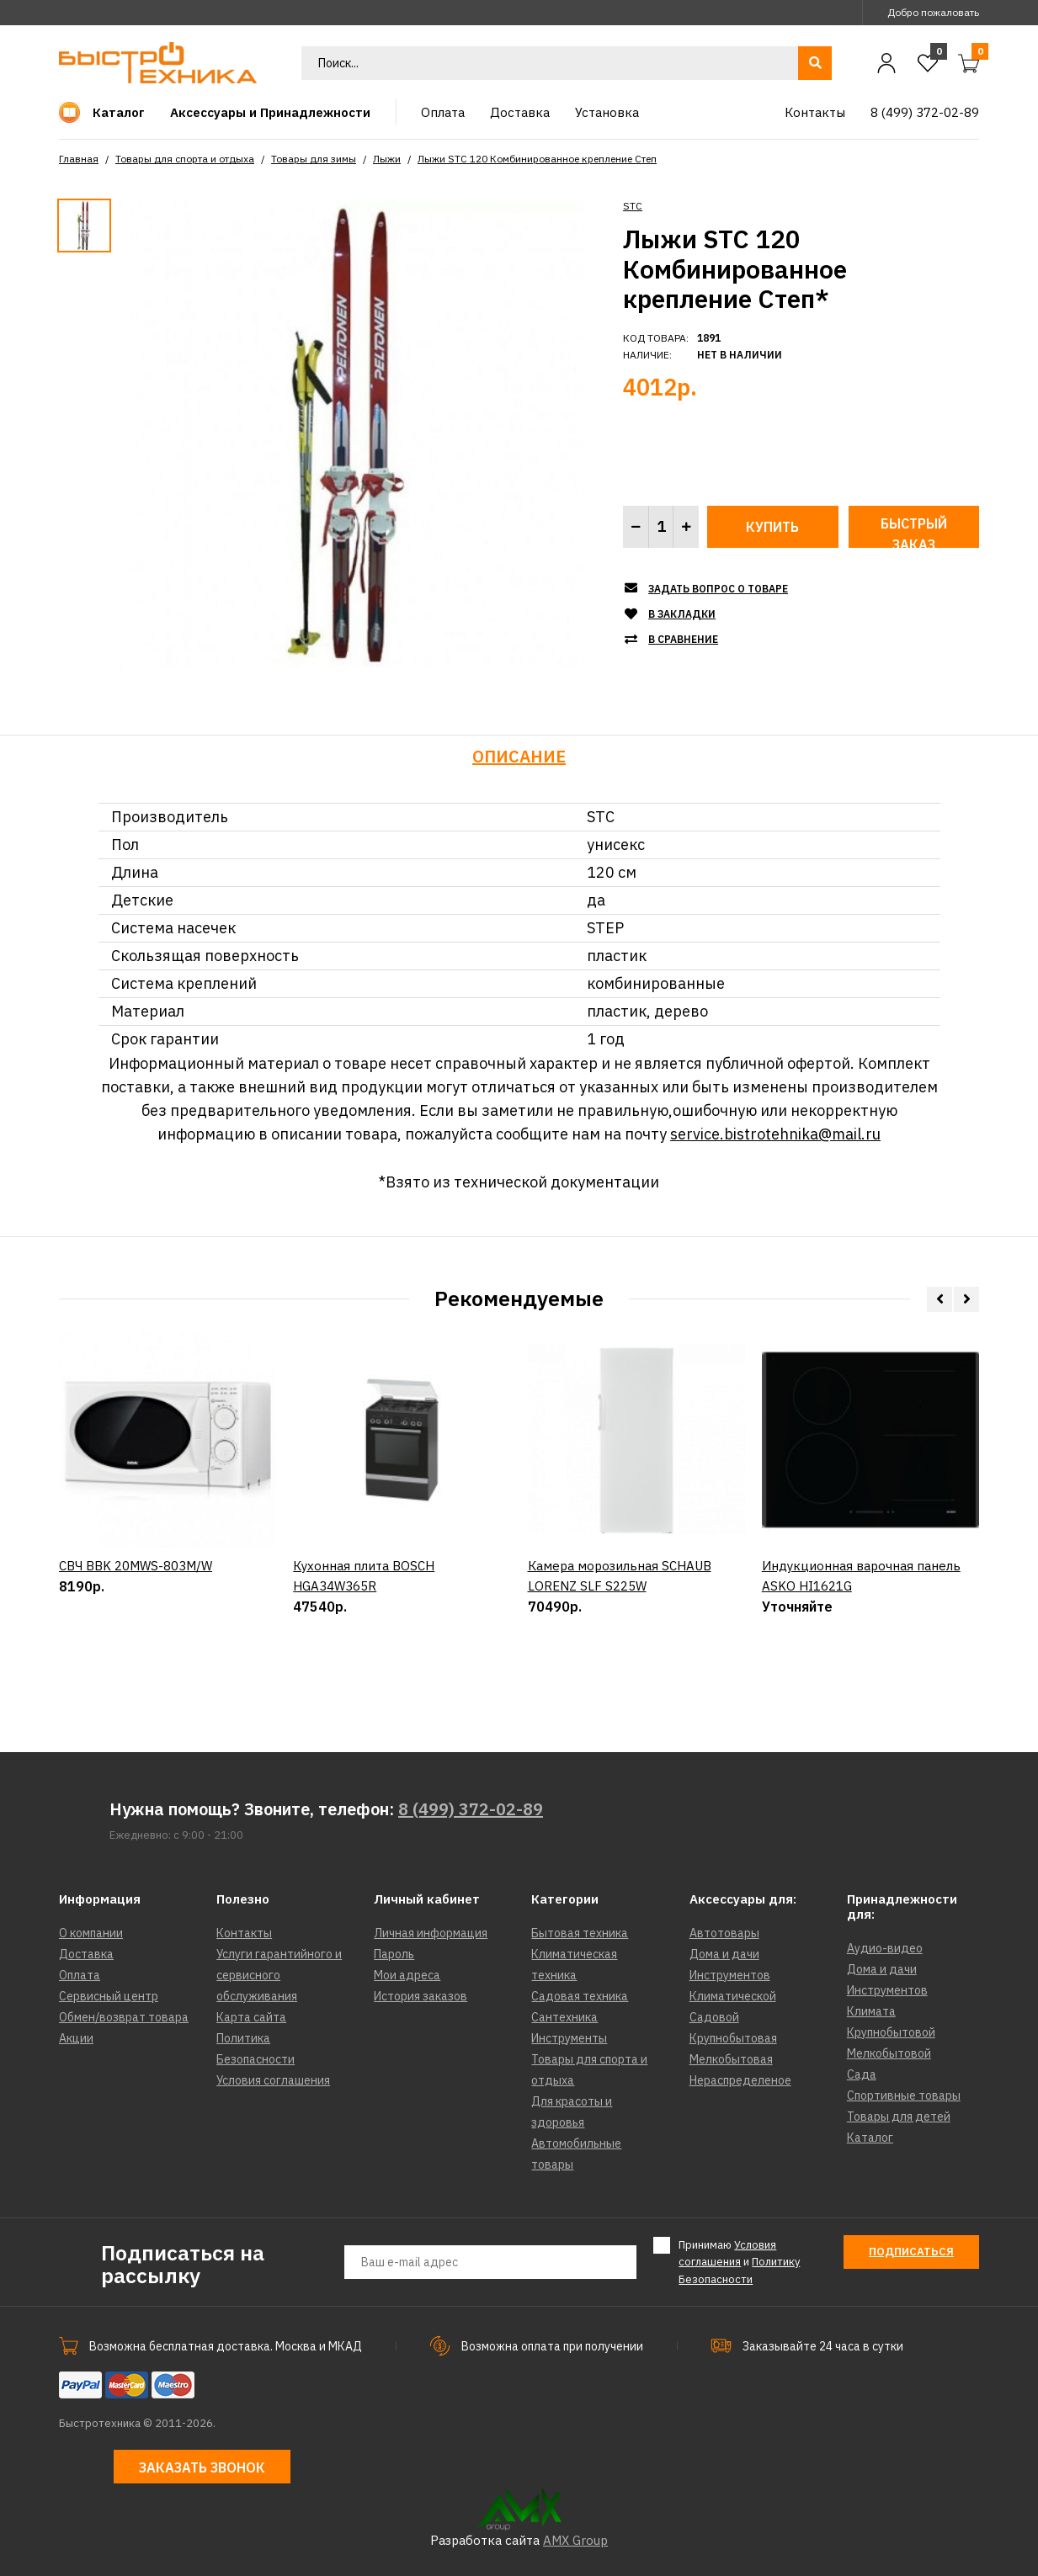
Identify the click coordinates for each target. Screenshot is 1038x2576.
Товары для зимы (313, 158)
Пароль (394, 1954)
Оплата (79, 1975)
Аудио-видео (885, 1948)
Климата (871, 2011)
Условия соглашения (273, 2080)
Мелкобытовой (889, 2053)
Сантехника (564, 2017)
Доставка (86, 1954)
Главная (78, 158)
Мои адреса (407, 1975)
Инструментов (729, 1975)
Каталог (870, 2137)
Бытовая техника (579, 1933)
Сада (861, 2074)
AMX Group (575, 2540)
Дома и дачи (724, 1954)
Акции (76, 2038)
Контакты (244, 1933)
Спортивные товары (904, 2095)
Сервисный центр (108, 1996)
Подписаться (911, 2251)
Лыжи (387, 158)
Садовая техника (579, 1996)
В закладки (682, 614)
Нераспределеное (740, 2080)
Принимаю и (739, 2262)
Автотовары (724, 1933)
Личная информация (430, 1933)
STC (632, 205)
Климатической (732, 1996)
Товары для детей (898, 2116)
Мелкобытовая (731, 2059)
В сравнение (683, 639)
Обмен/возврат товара (124, 2017)
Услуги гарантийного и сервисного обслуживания (279, 1975)
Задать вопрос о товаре (718, 589)
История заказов (420, 1996)
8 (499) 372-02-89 (470, 1809)
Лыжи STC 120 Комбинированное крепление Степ (537, 158)
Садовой (714, 2017)
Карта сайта (251, 2017)
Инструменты (569, 2038)
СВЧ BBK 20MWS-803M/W (135, 1638)
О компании (91, 1933)
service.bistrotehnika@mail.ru (775, 1134)
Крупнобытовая (733, 2038)
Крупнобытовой (891, 2032)
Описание (519, 756)
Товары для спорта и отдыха (184, 158)
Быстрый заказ (914, 531)
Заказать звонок (202, 2467)
